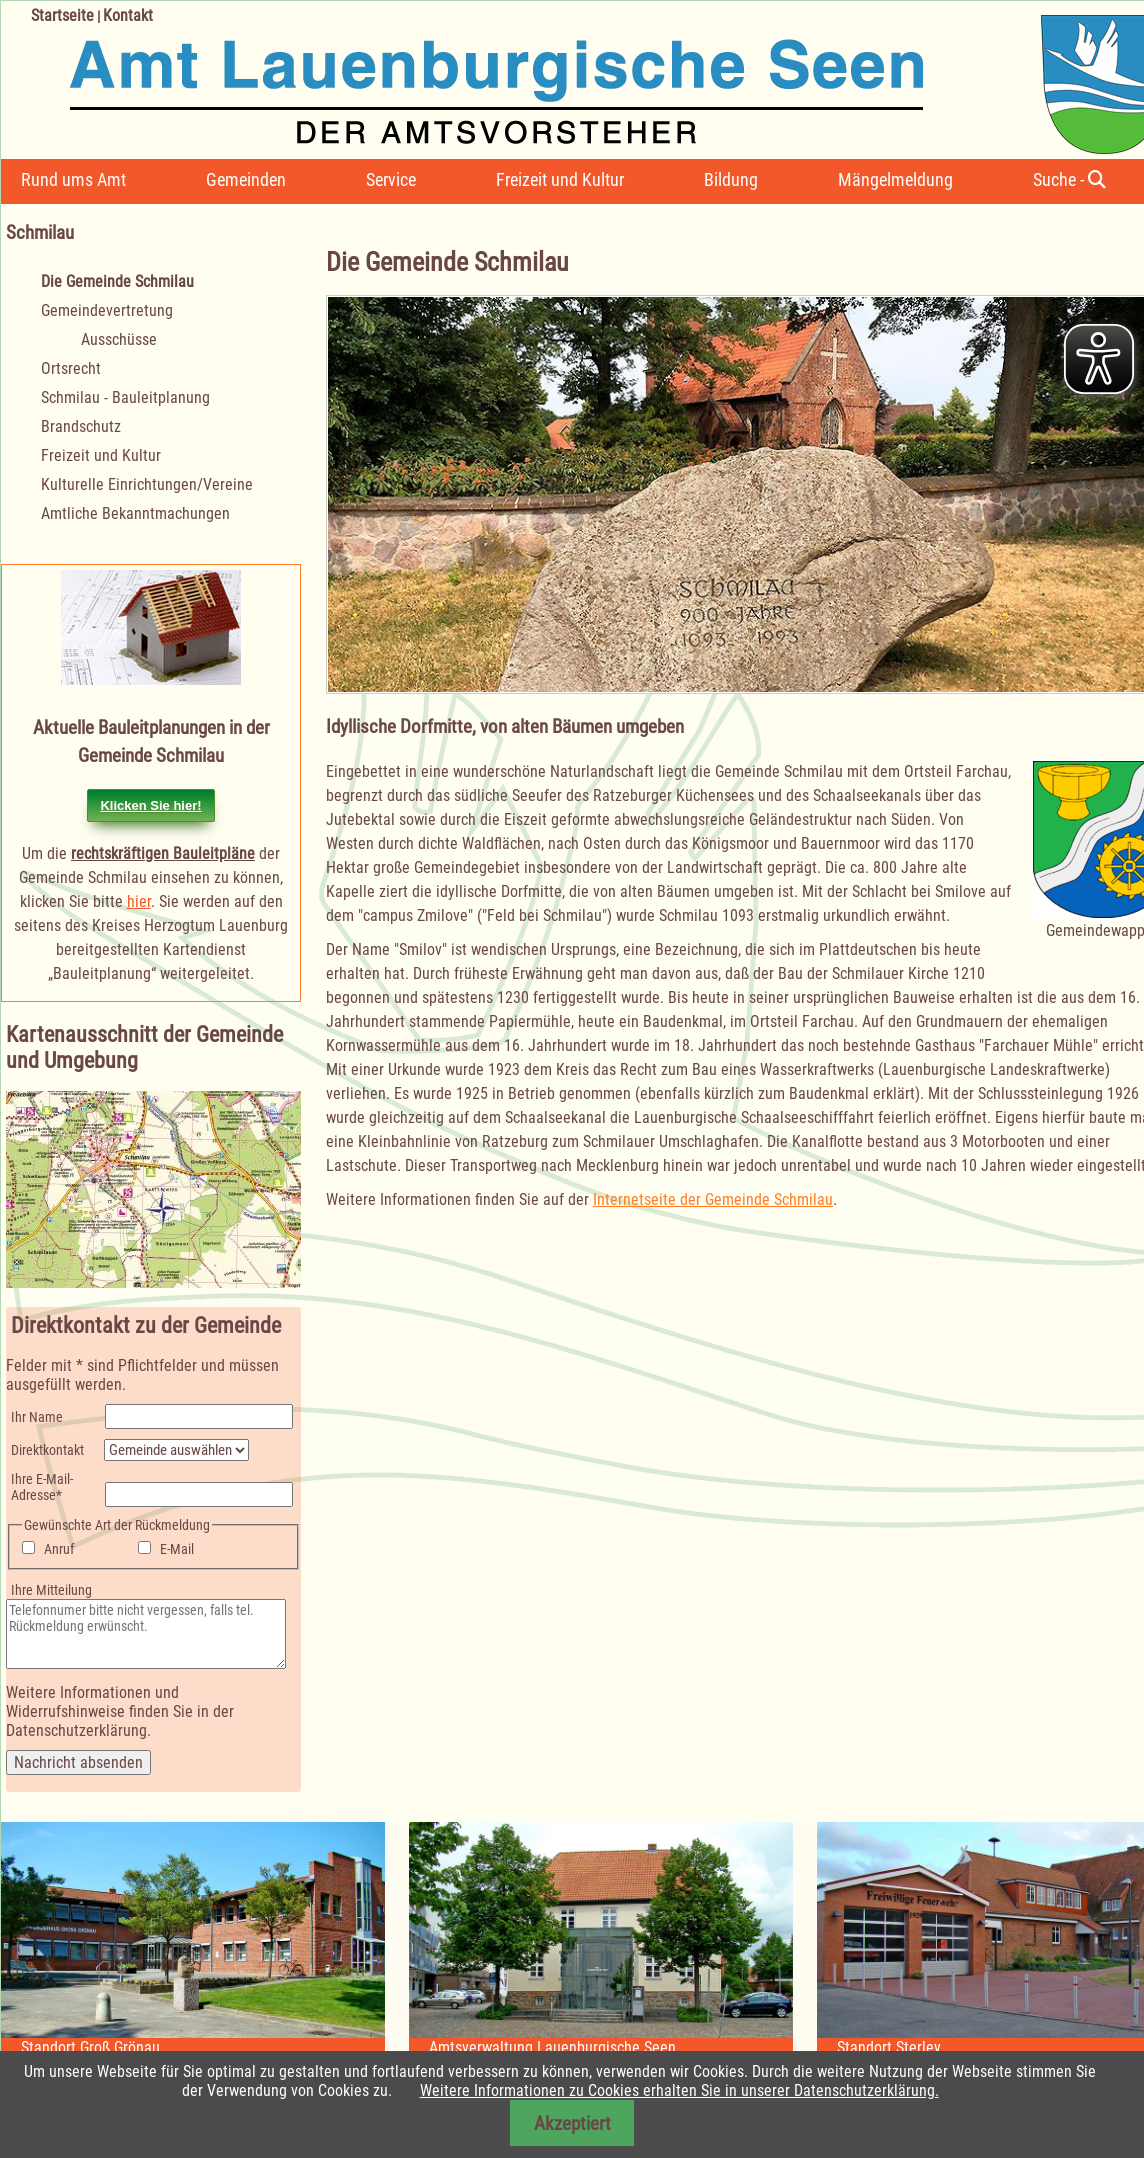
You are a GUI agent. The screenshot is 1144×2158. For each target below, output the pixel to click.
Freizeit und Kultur (560, 179)
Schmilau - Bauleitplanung (125, 397)
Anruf (59, 1549)
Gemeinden (246, 179)
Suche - (1069, 179)
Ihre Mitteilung (51, 1590)
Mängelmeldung (895, 179)
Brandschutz (81, 426)
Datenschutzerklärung (76, 1730)
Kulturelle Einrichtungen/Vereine (147, 484)
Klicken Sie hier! (150, 805)
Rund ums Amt (73, 179)
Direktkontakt (47, 1450)
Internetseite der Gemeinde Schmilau (713, 1199)
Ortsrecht (71, 368)
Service (391, 179)
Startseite (62, 15)
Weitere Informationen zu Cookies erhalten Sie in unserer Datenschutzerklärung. (679, 2090)
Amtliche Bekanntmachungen (135, 513)
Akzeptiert (572, 2123)
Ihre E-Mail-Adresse (41, 1487)
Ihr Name (37, 1417)
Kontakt (128, 15)
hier (139, 901)
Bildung (731, 179)
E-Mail (177, 1549)
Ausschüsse (119, 339)
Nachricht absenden (78, 1762)
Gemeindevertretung (107, 310)
